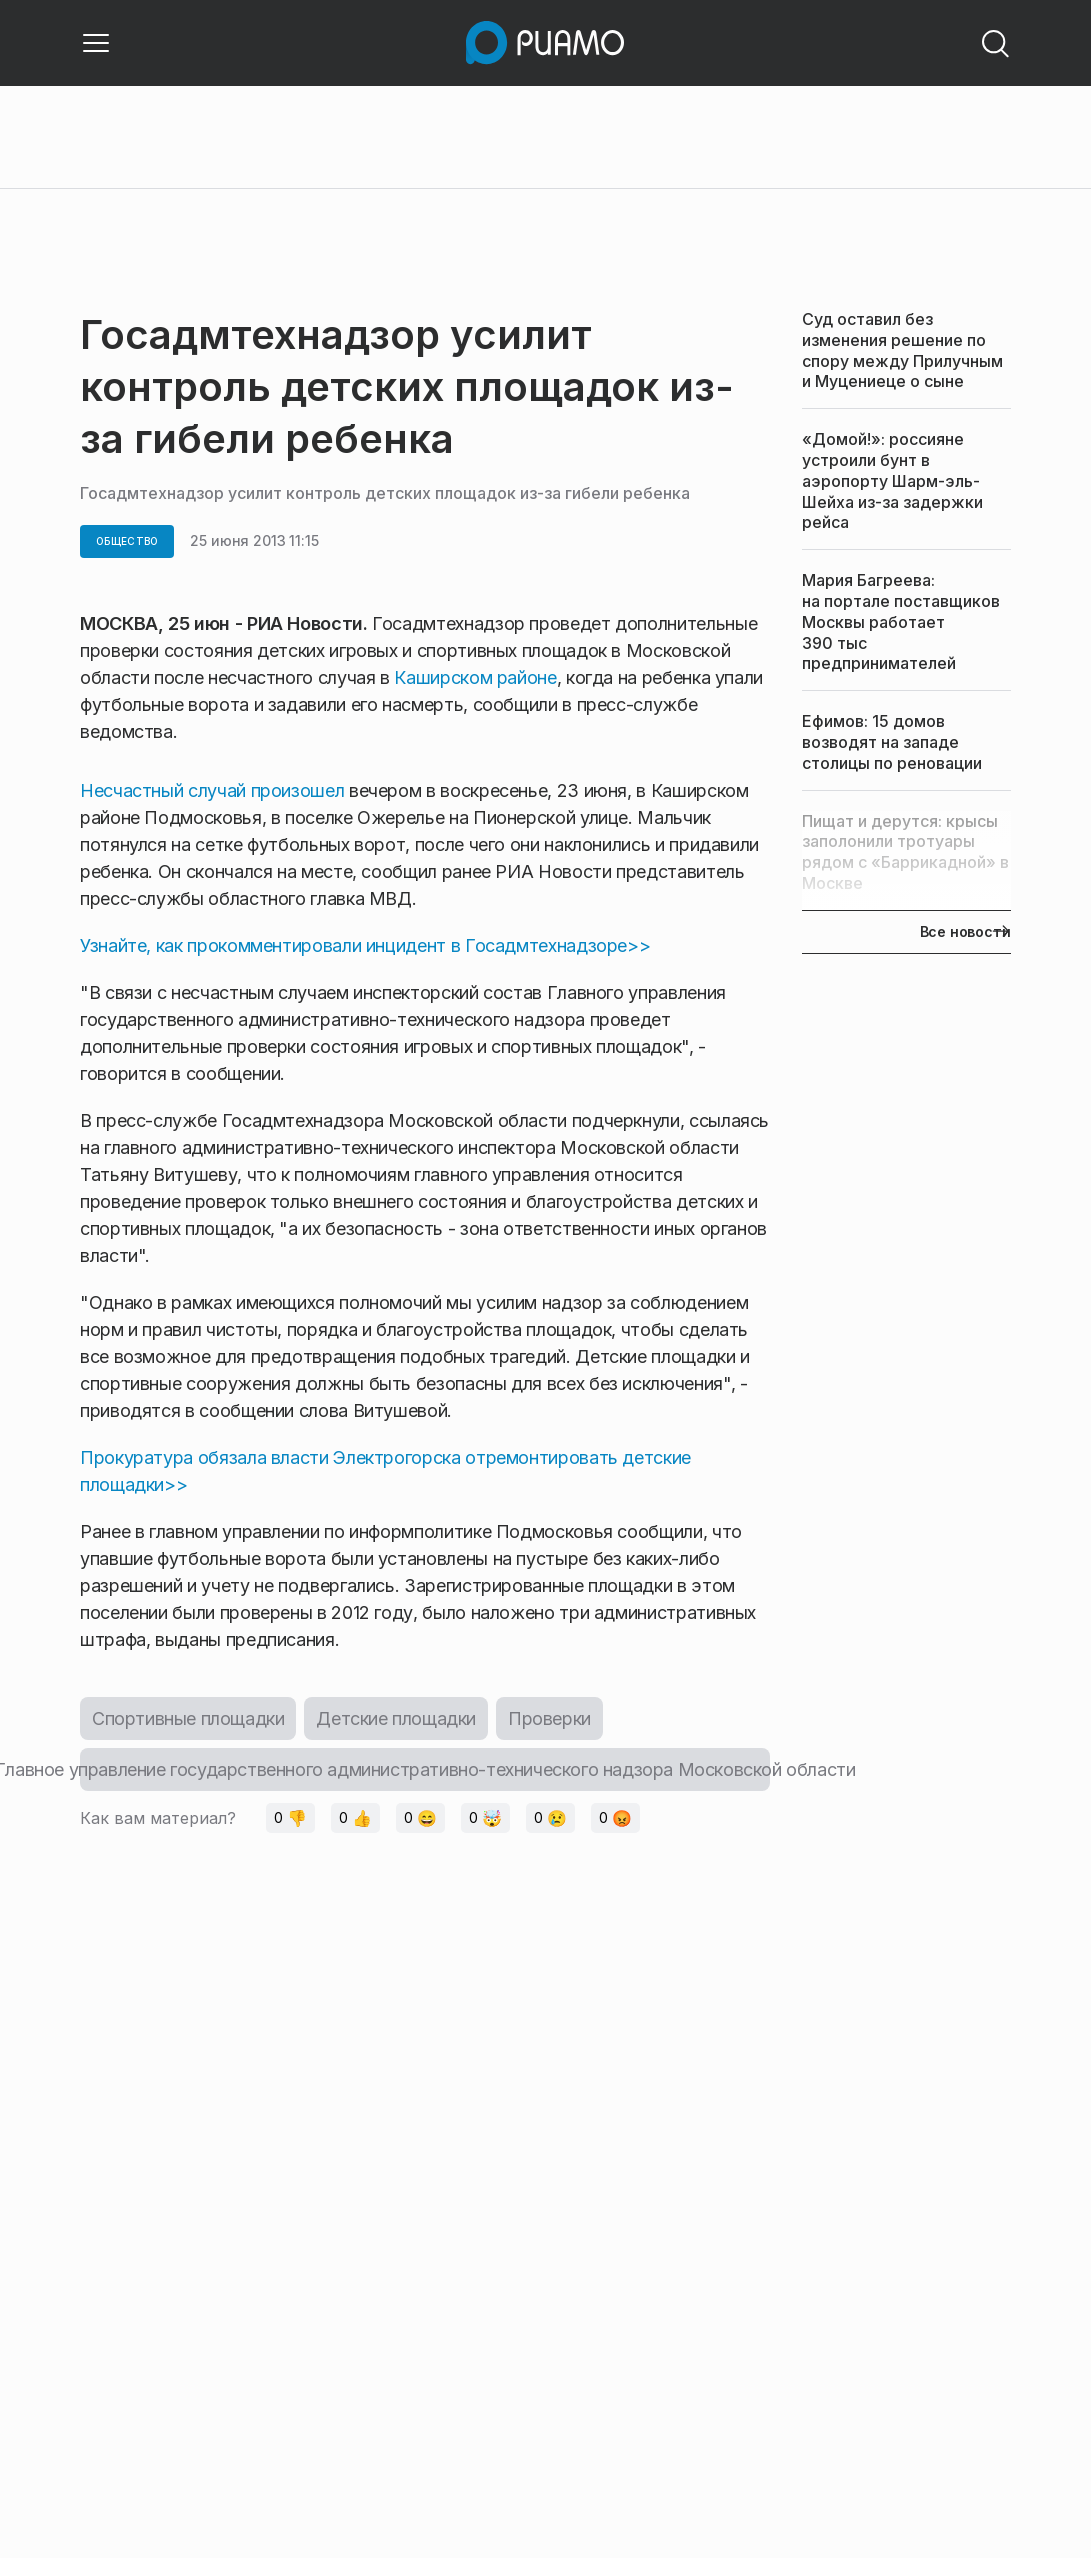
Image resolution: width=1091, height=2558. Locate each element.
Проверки (549, 1718)
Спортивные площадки (188, 1718)
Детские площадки (396, 1718)
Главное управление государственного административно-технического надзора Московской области (425, 1769)
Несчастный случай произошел (212, 790)
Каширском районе (475, 677)
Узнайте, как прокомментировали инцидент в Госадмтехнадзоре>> (365, 945)
